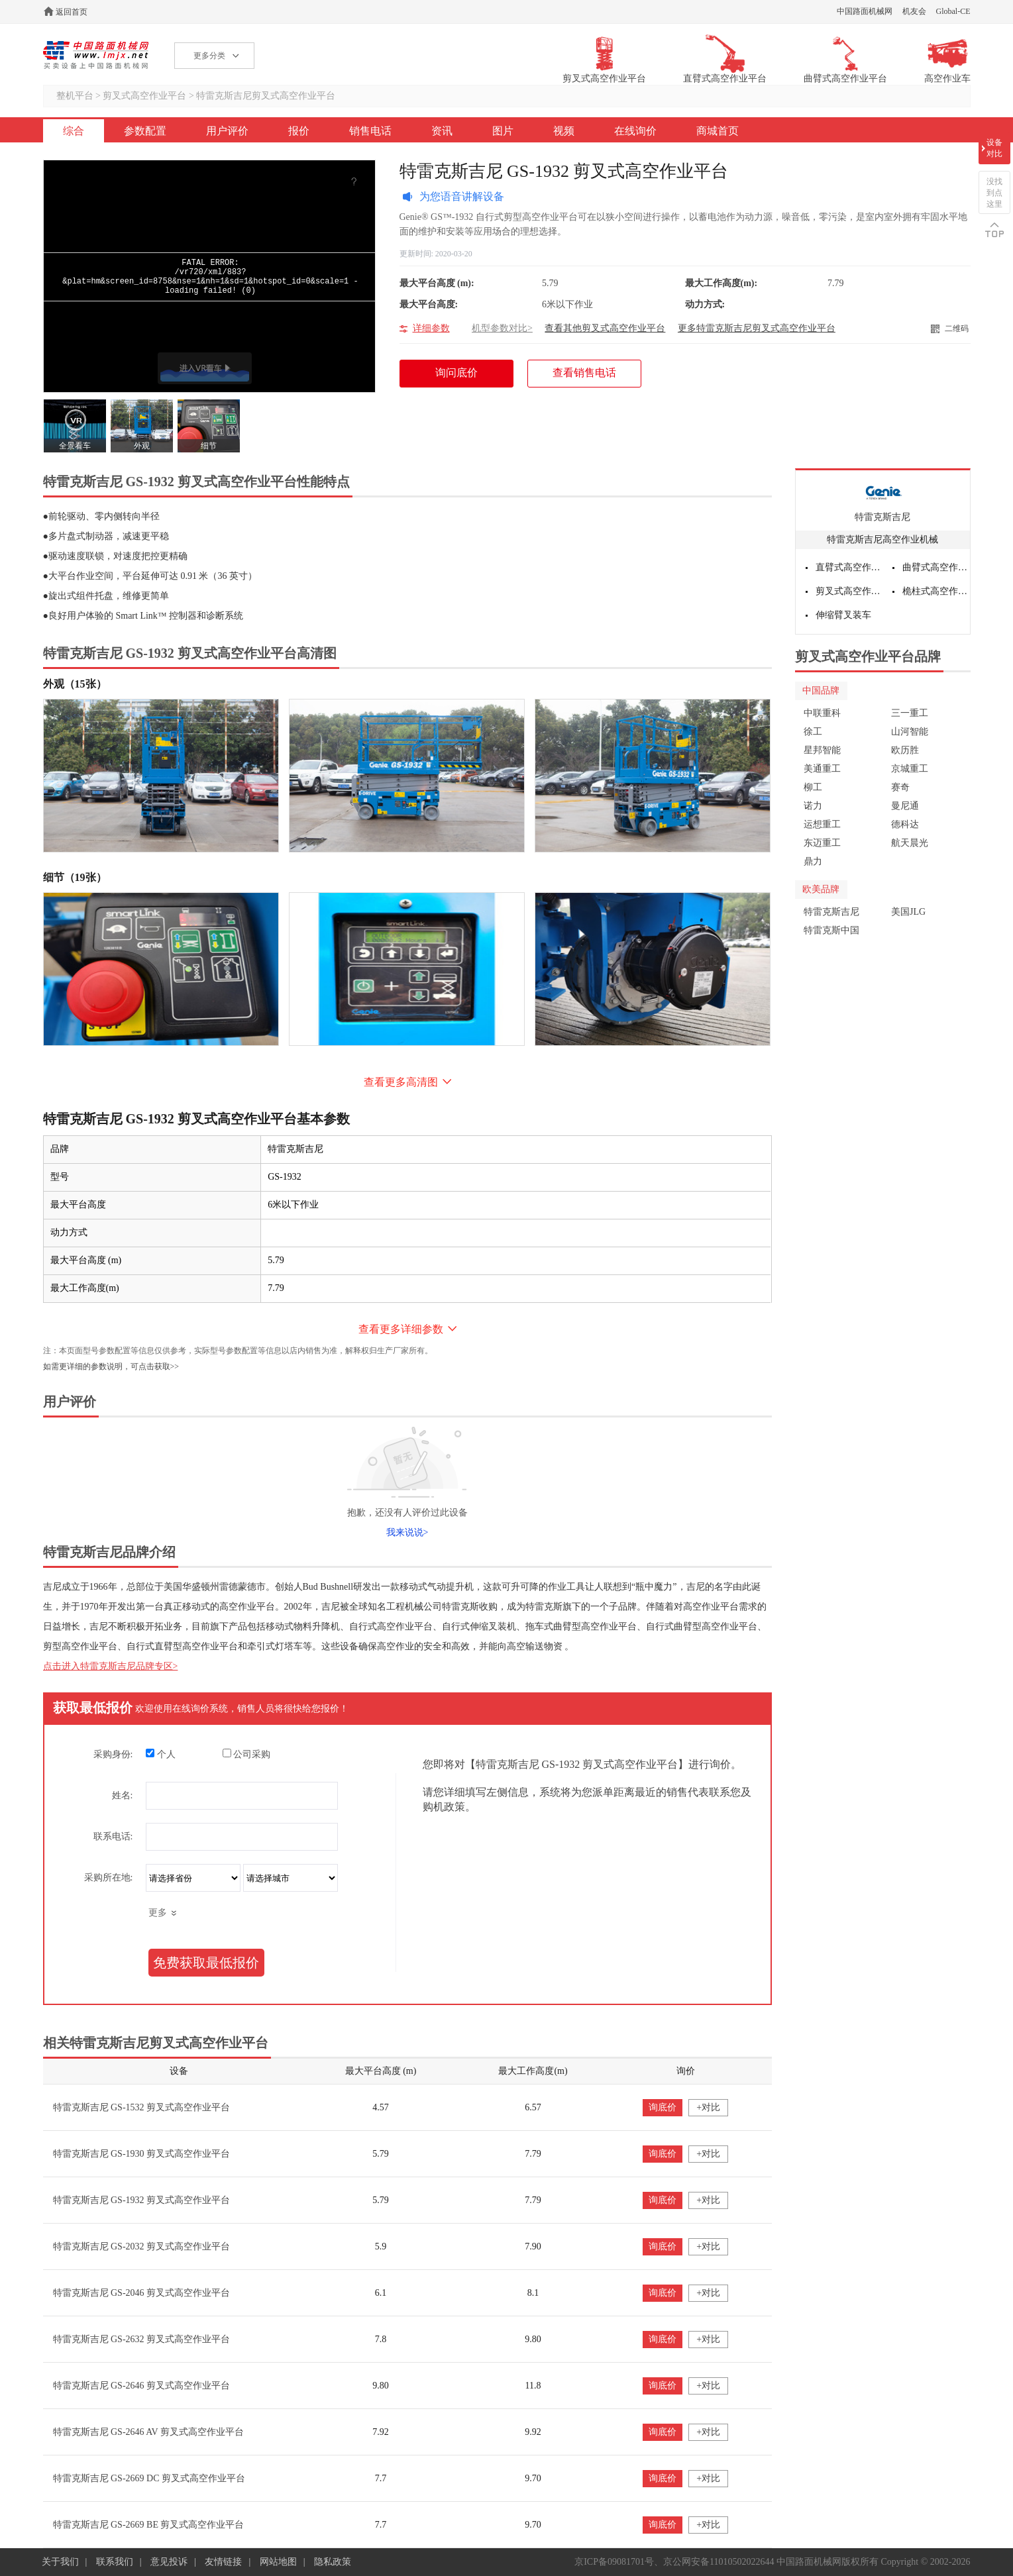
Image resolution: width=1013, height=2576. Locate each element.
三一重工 (909, 713)
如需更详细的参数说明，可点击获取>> (111, 1366)
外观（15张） (75, 684)
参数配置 (145, 130)
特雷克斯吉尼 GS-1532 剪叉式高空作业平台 (142, 2107)
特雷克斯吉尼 (882, 517)
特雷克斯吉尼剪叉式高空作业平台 (265, 96)
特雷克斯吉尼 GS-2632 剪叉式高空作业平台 (142, 2339)
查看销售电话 (584, 372)
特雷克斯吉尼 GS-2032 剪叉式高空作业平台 (142, 2246)
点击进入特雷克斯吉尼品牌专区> (110, 1666)
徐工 (813, 732)
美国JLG (908, 912)
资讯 (442, 130)
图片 (502, 130)
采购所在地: (108, 1877)
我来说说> (407, 1532)
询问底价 (463, 377)
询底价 (662, 2107)
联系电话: (113, 1836)
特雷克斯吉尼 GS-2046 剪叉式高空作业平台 (142, 2293)
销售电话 (370, 130)
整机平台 (74, 96)
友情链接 (223, 2562)
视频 (563, 130)
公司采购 (247, 1754)
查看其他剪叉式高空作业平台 (605, 328)
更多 (157, 1913)
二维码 (957, 328)
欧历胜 (905, 750)
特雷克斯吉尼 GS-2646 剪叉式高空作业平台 (142, 2386)
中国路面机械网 (864, 11)
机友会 (914, 11)
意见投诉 (168, 2562)
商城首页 (717, 130)
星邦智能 (822, 750)
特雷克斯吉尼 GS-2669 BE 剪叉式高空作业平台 (148, 2525)
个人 (161, 1754)
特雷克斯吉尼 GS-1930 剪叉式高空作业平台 (142, 2154)
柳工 (813, 787)
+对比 (708, 2107)
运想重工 (822, 824)
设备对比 (994, 148)
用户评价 (227, 130)
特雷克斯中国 (831, 930)
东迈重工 (822, 843)
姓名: (122, 1795)
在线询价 (635, 130)
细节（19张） (75, 877)
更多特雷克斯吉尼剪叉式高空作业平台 (756, 328)
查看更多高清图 (401, 1082)
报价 (298, 130)
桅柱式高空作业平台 (936, 591)
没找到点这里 (994, 193)
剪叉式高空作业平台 (144, 96)
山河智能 (909, 732)
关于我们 (60, 2562)
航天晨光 (909, 843)
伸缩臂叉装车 (843, 615)
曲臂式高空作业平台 (936, 567)
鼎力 (813, 861)
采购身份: (113, 1754)
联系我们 (114, 2562)
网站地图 (278, 2562)
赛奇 (900, 787)
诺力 (813, 806)
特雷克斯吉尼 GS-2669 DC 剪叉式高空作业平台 (149, 2478)
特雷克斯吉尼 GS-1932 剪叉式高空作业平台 (142, 2200)
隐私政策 (332, 2562)
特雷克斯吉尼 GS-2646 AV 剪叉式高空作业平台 (148, 2432)
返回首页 (71, 12)
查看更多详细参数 (400, 1329)
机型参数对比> (502, 328)
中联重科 (822, 713)
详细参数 (431, 328)
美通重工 (822, 769)
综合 (73, 130)
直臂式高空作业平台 (849, 567)
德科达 (905, 824)
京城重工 (909, 769)
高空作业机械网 (95, 55)
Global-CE (953, 11)
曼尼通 (905, 806)
